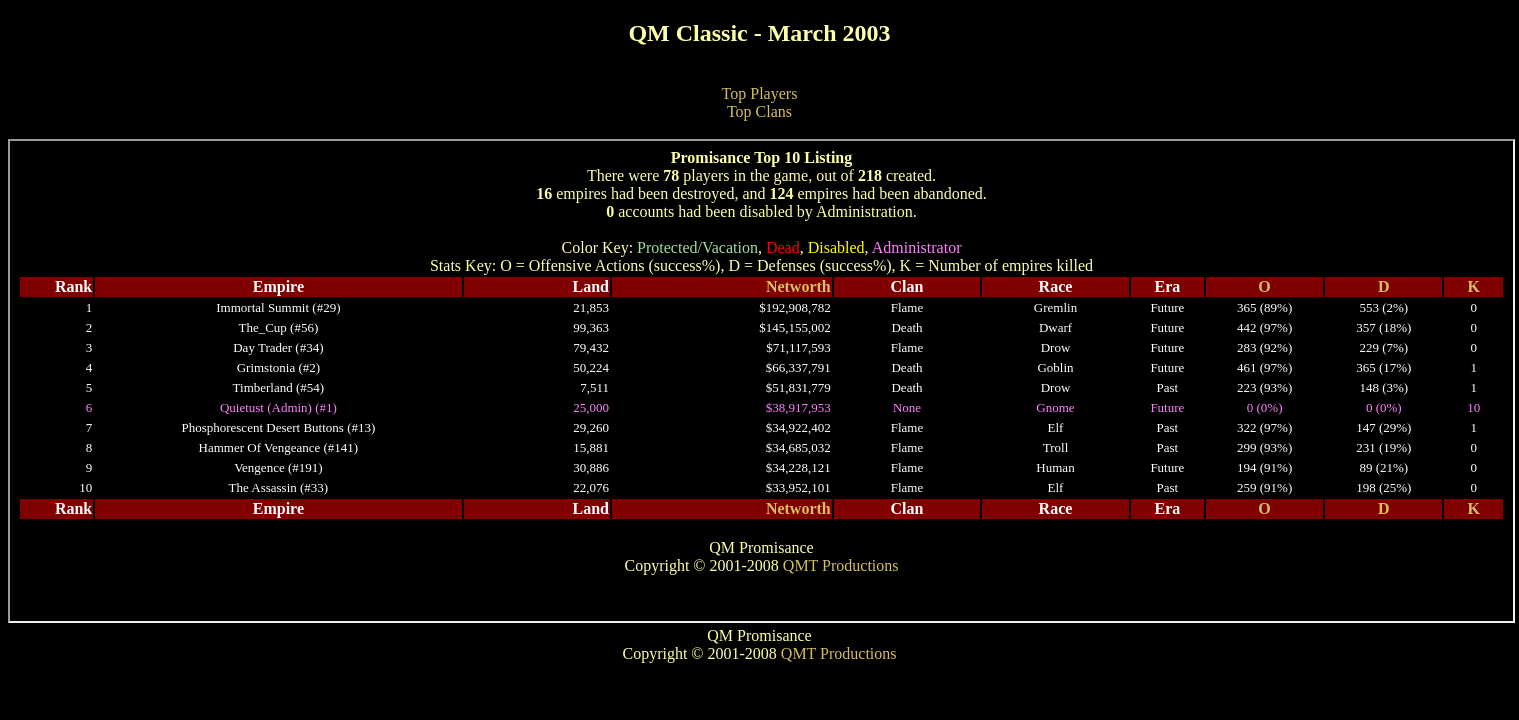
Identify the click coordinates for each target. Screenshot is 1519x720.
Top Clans (759, 111)
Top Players (760, 93)
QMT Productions (839, 653)
